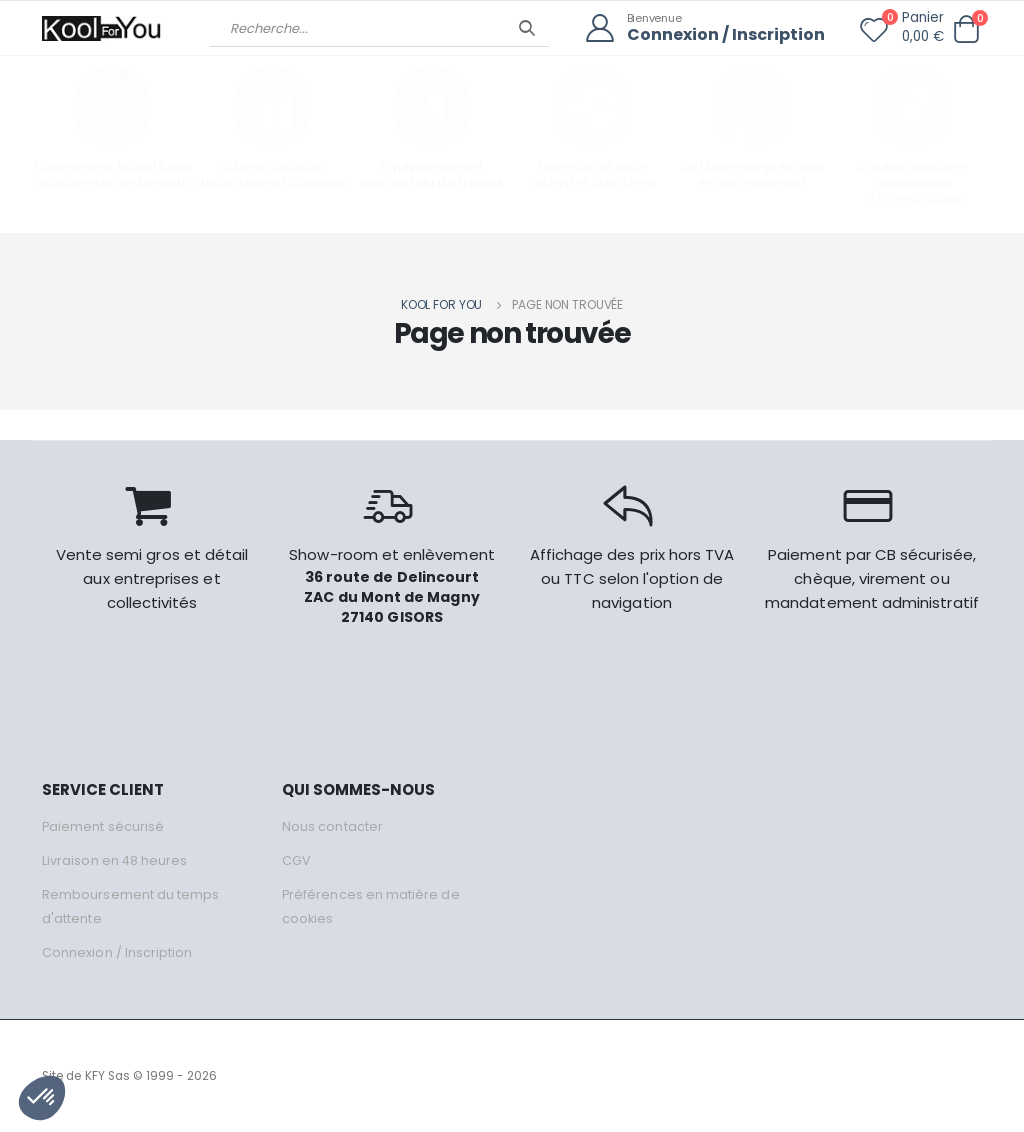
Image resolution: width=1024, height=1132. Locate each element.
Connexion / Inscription (721, 35)
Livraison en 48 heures (115, 860)
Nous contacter (332, 826)
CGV (296, 860)
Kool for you (442, 304)
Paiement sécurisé (103, 826)
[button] (966, 29)
